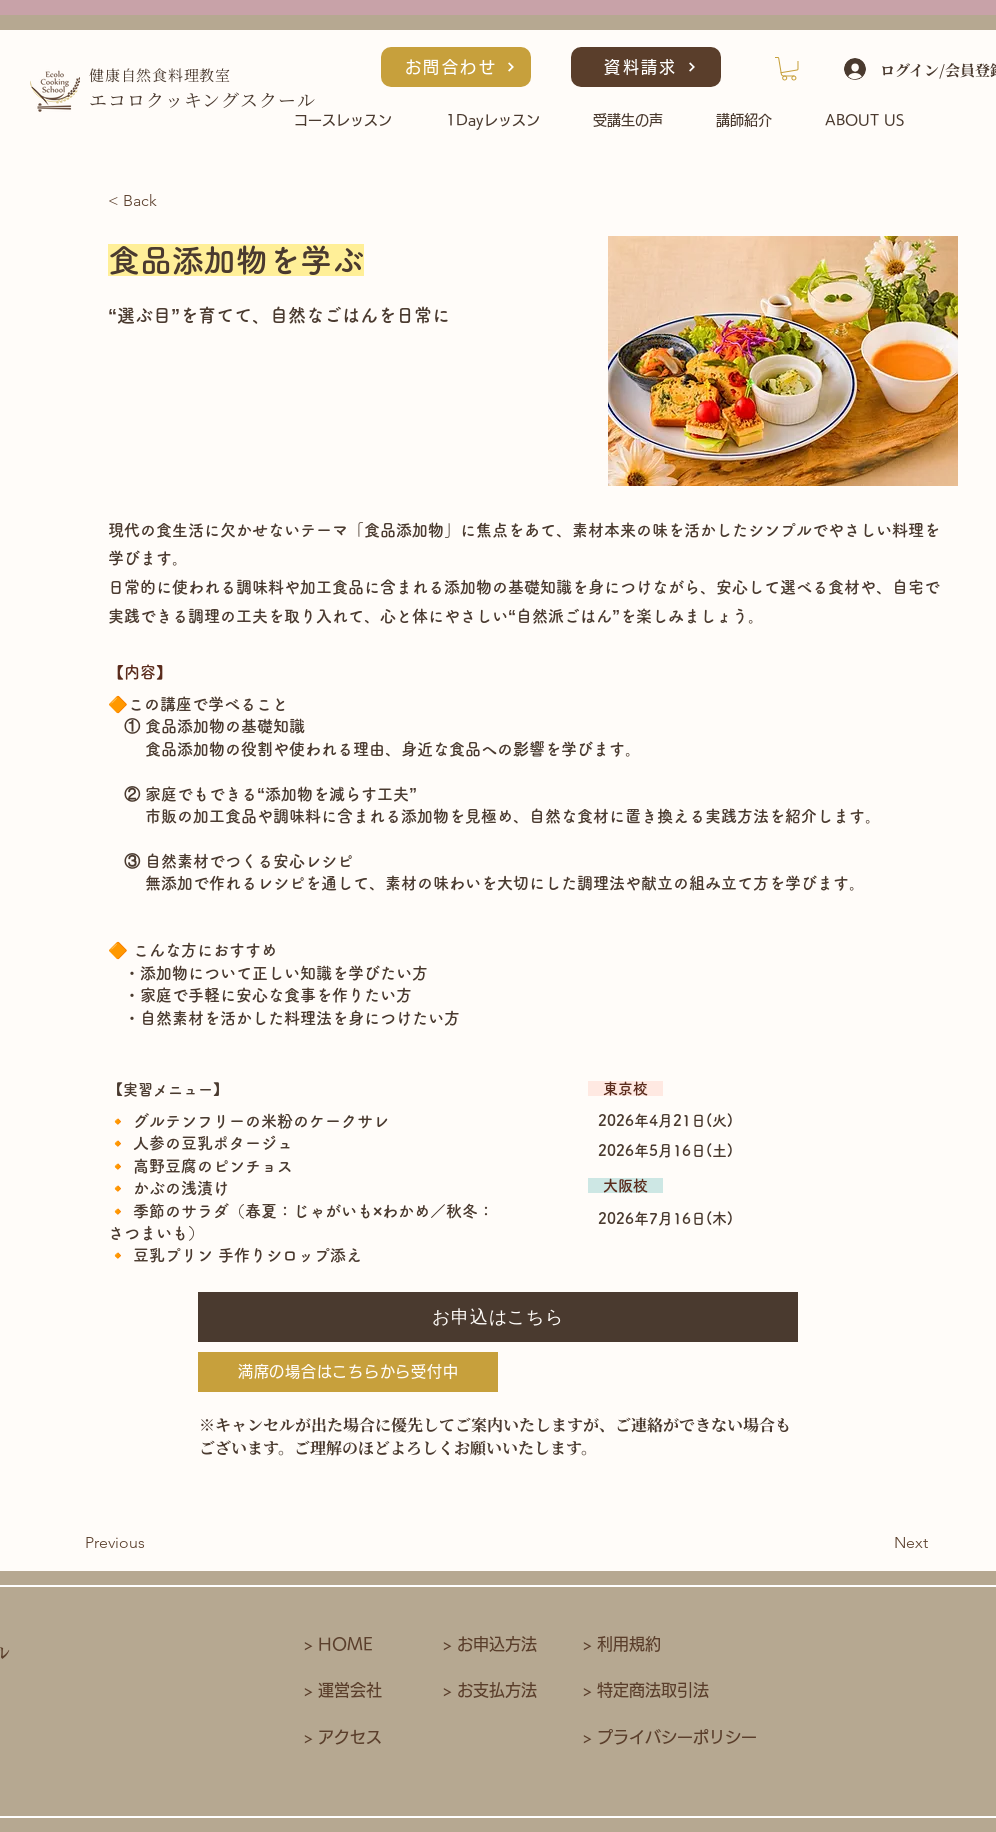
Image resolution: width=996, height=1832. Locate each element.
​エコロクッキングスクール (202, 99)
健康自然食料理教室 (160, 74)
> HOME (338, 1644)
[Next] (878, 1544)
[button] (789, 69)
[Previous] (151, 1544)
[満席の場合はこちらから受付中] (348, 1372)
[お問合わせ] (456, 67)
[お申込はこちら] (498, 1317)
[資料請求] (646, 67)
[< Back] (174, 202)
